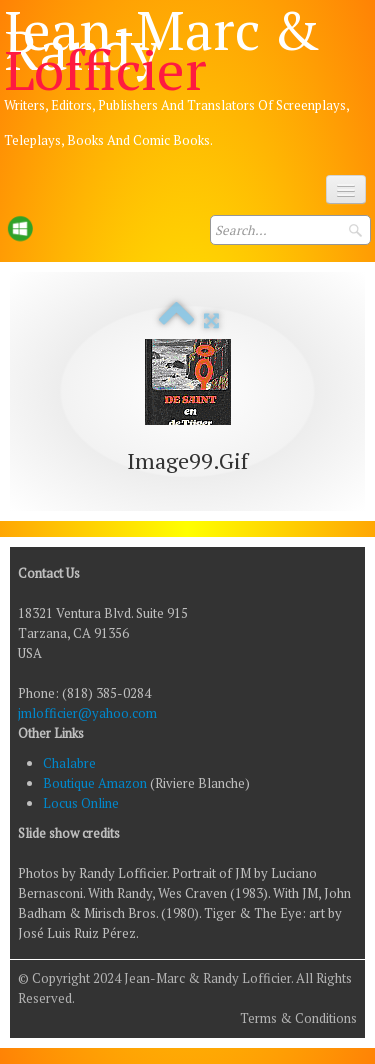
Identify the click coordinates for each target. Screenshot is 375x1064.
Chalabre (69, 763)
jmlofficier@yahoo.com (87, 713)
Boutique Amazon (96, 783)
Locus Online (81, 803)
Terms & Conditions (298, 1018)
